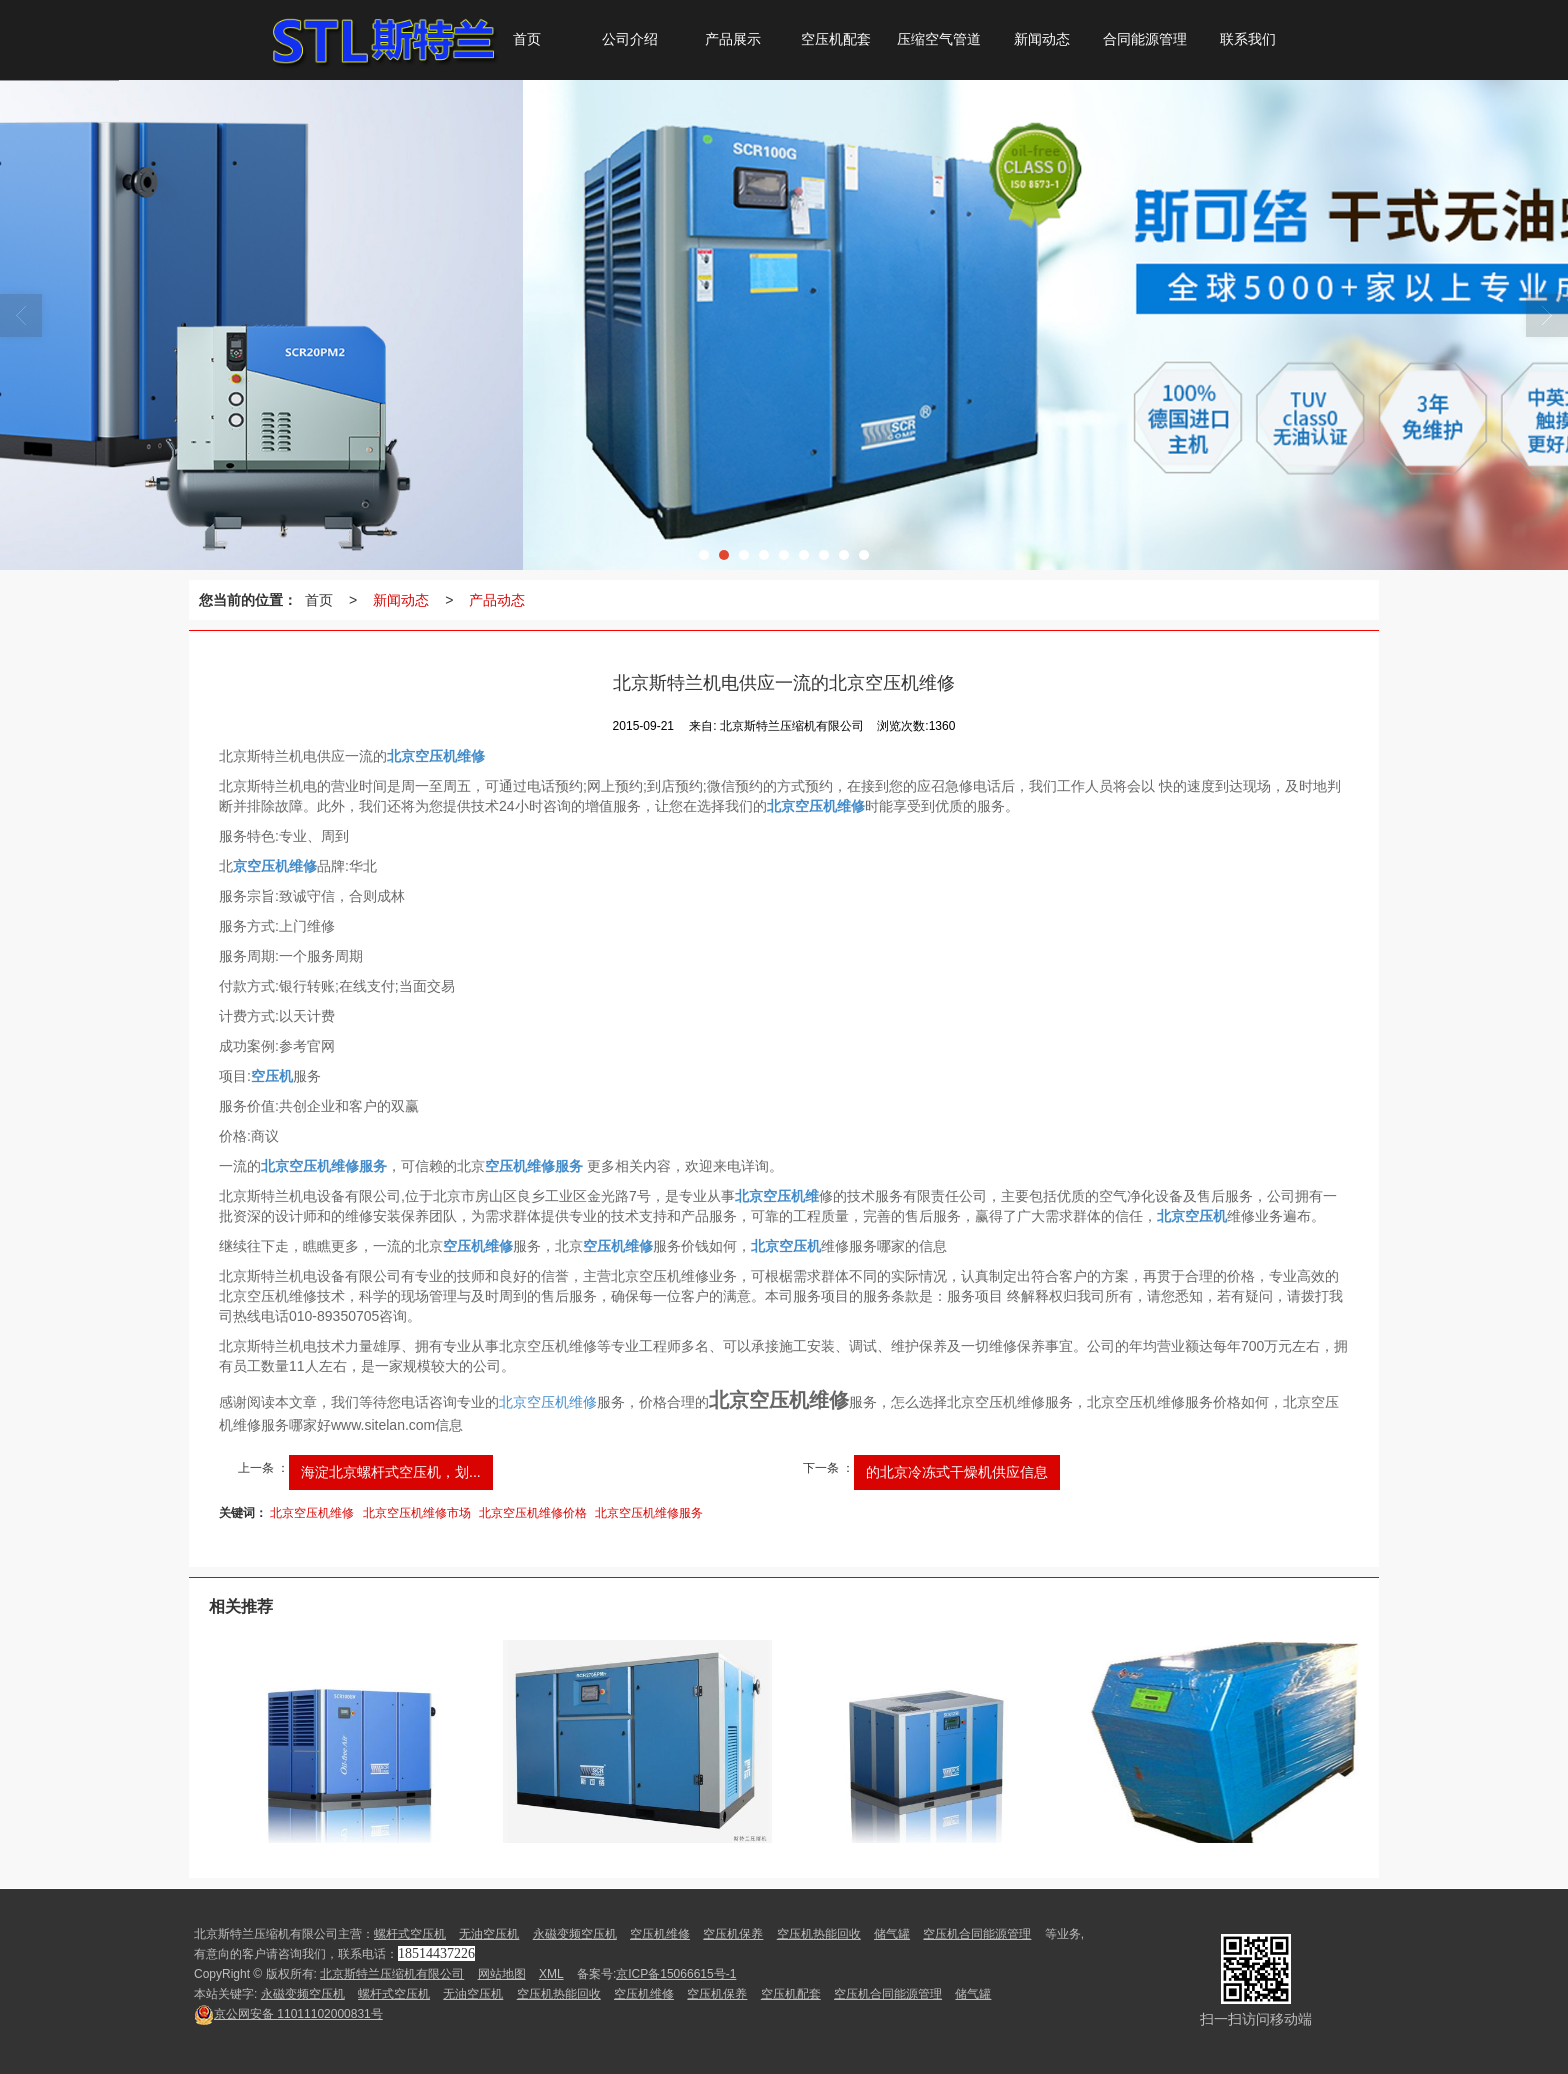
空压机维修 (660, 1934)
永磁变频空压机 (575, 1934)
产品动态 (497, 600)
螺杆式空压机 (410, 1934)
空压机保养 (733, 1934)
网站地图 (502, 1974)
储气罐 (892, 1934)
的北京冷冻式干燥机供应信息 (957, 1472)
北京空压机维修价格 (533, 1513)
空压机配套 (791, 1994)
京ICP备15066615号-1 (676, 1974)
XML (551, 1974)
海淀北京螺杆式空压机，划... (391, 1472)
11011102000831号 (288, 2014)
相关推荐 (241, 1606)
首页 (319, 600)
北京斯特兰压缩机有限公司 (392, 1974)
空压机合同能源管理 (977, 1934)
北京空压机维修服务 (649, 1513)
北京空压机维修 (548, 1402)
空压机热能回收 (819, 1934)
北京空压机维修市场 (417, 1513)
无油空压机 (489, 1934)
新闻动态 (401, 600)
